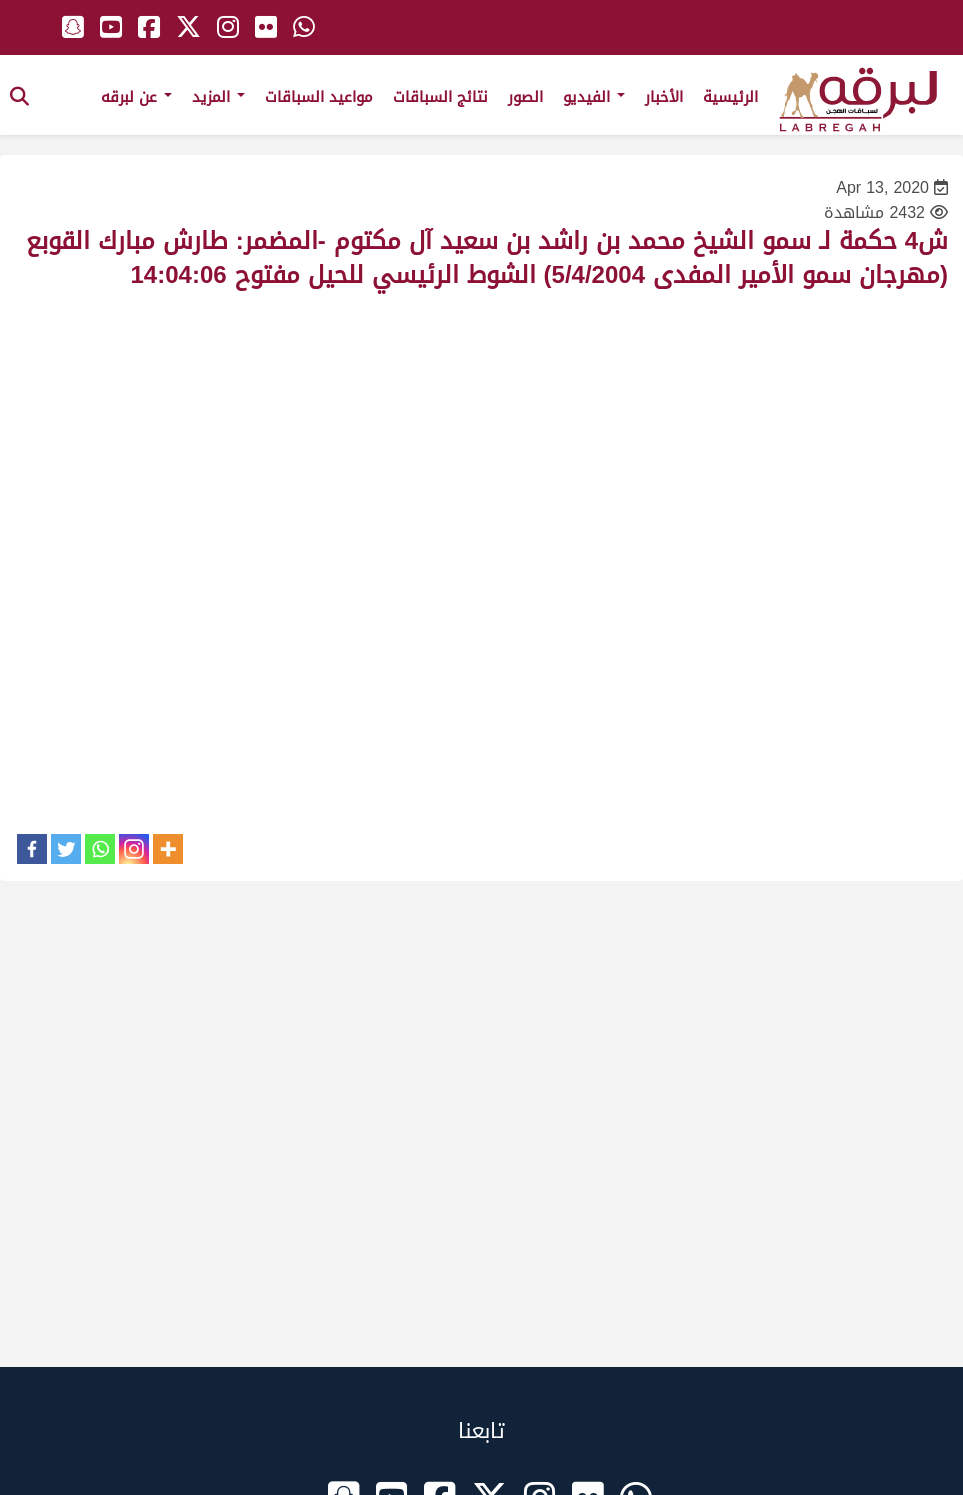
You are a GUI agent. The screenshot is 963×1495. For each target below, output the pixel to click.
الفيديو (594, 97)
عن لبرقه (136, 97)
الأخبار (664, 97)
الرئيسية (730, 97)
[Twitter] (66, 849)
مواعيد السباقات (319, 97)
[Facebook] (32, 849)
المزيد (218, 97)
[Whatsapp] (100, 849)
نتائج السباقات (440, 97)
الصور (525, 97)
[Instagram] (134, 849)
